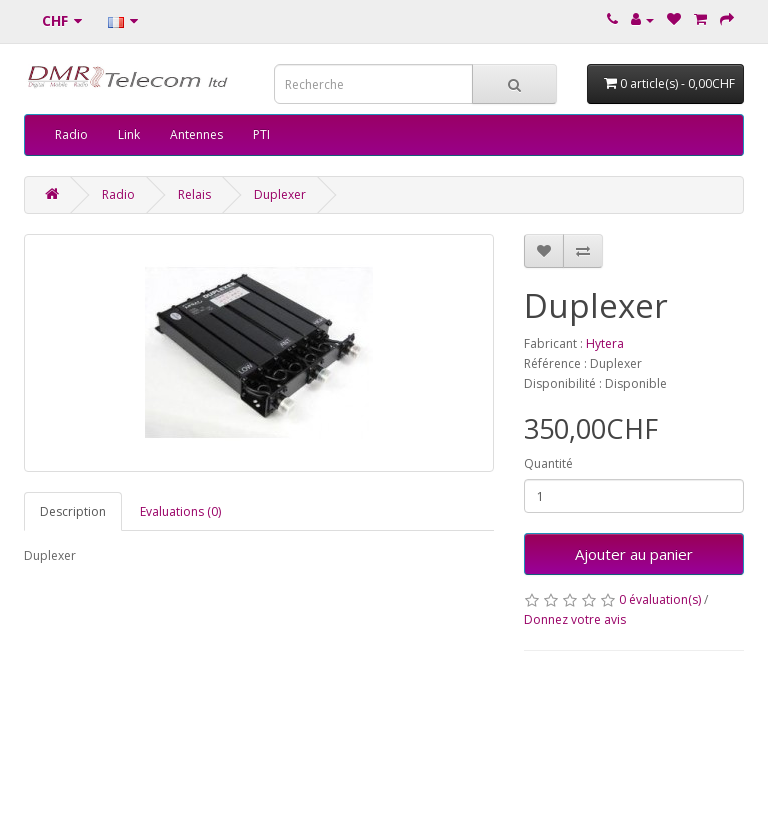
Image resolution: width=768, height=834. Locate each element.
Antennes (196, 134)
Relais (194, 194)
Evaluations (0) (180, 511)
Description (73, 511)
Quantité (548, 463)
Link (129, 134)
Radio (71, 134)
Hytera (605, 343)
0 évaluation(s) (660, 599)
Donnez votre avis (575, 619)
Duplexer (280, 194)
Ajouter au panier (634, 554)
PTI (261, 134)
